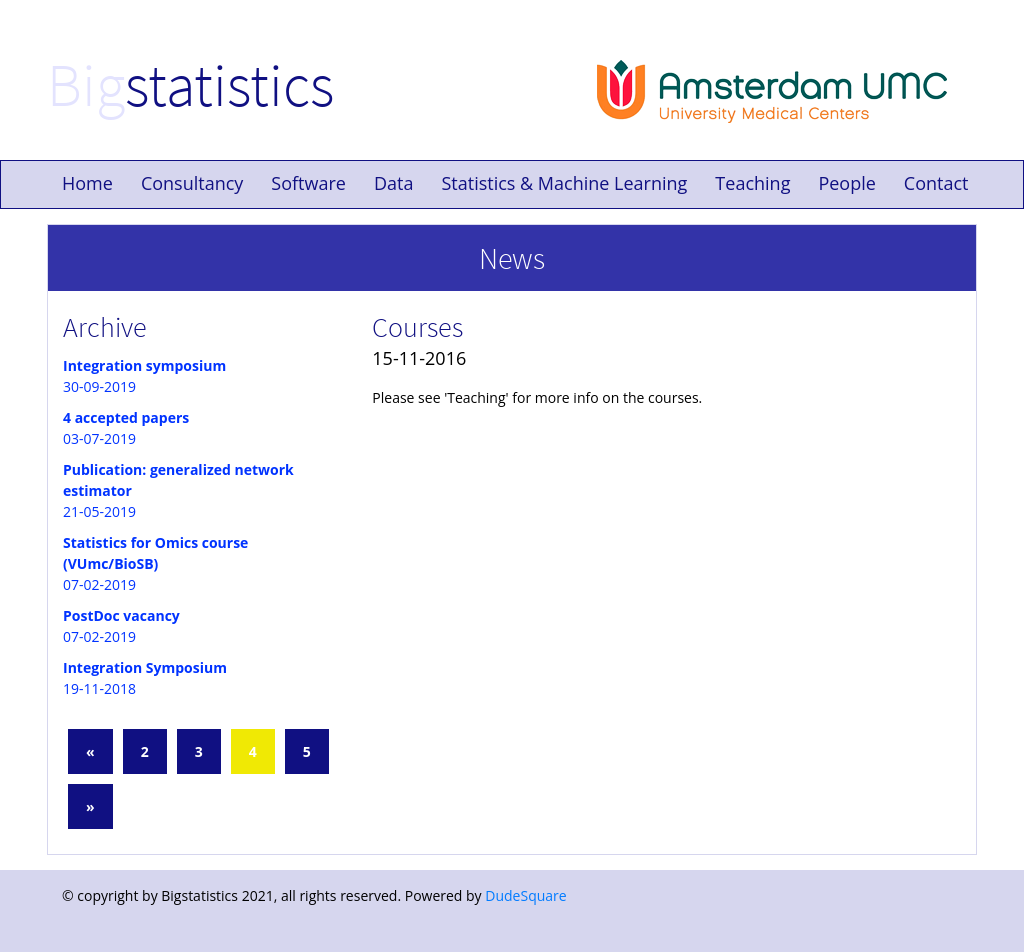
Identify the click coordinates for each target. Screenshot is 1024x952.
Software (308, 183)
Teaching (752, 183)
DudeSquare (525, 895)
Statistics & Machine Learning (564, 183)
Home (87, 183)
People (846, 183)
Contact (936, 183)
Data (393, 183)
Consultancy (192, 183)
